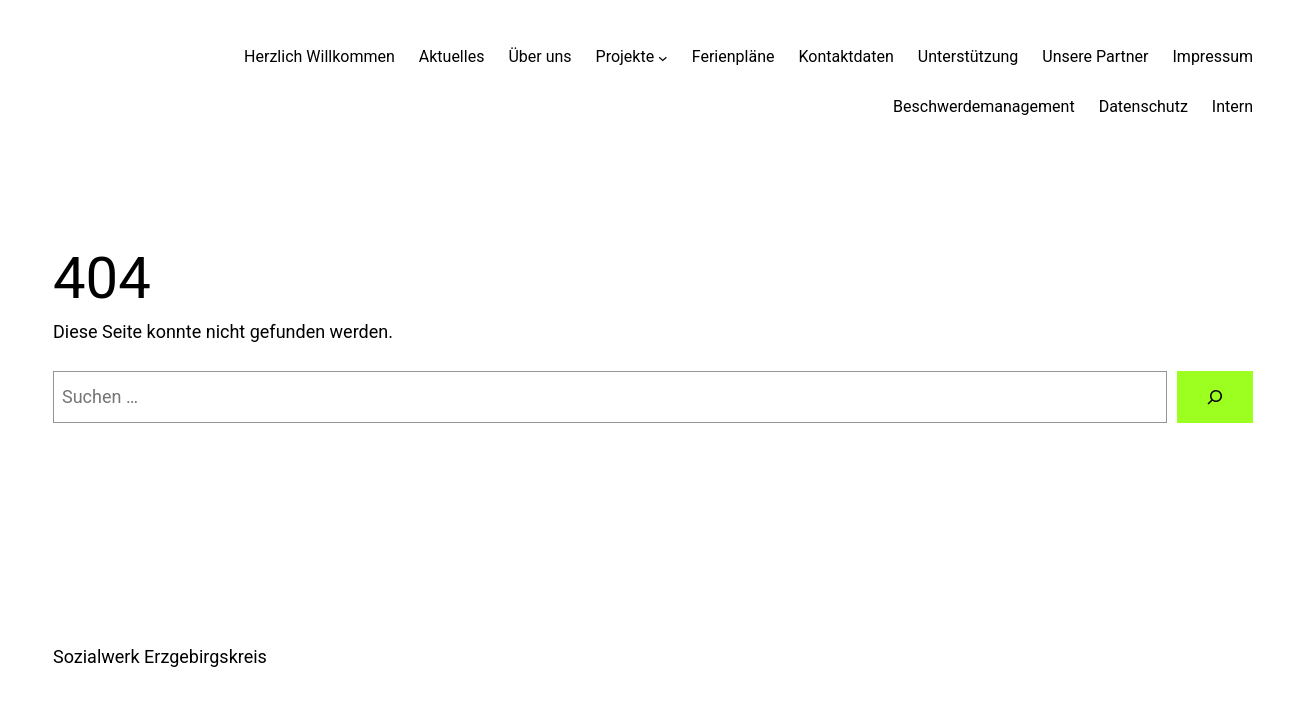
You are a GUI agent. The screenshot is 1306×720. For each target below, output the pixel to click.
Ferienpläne (733, 56)
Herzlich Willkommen (319, 56)
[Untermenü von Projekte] (663, 57)
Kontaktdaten (845, 56)
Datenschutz (1143, 106)
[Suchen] (1215, 397)
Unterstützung (968, 56)
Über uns (539, 56)
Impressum (1213, 56)
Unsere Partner (1095, 56)
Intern (1232, 106)
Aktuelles (452, 56)
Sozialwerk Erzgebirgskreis (160, 656)
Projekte (625, 56)
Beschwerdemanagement (984, 106)
